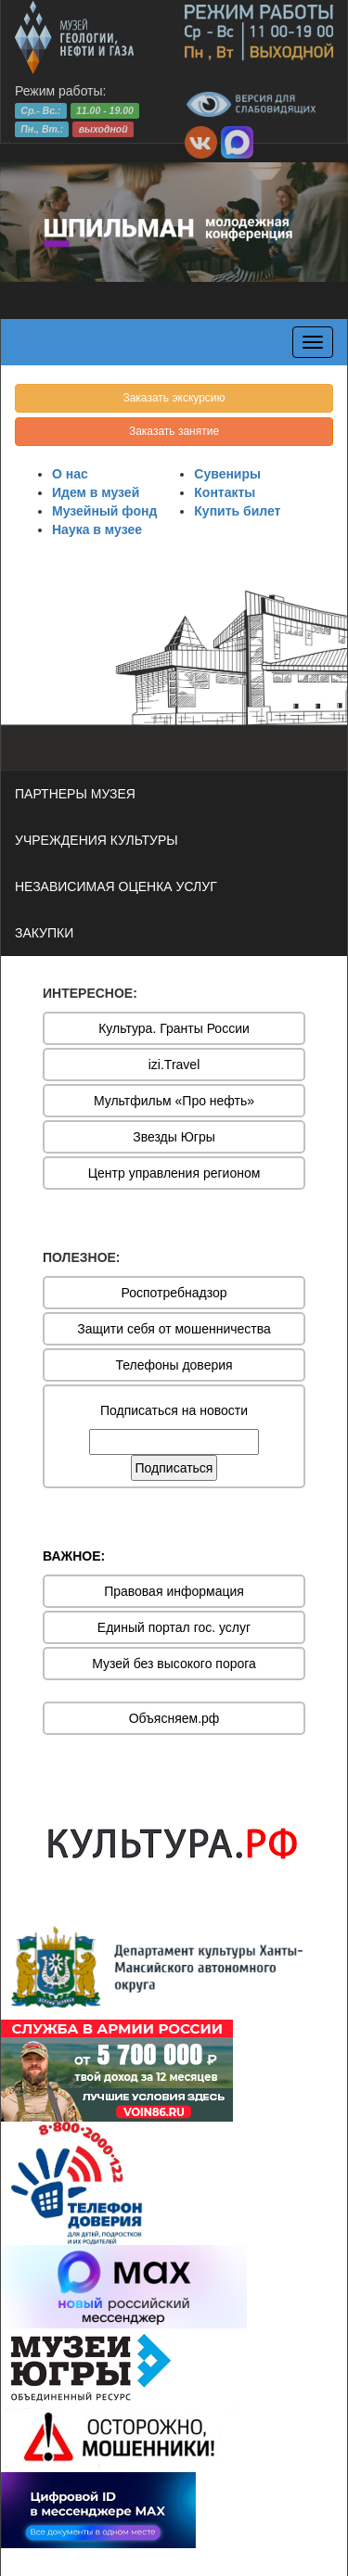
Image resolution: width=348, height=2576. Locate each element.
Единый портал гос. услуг (174, 1627)
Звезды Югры (174, 1136)
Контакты (224, 492)
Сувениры (227, 473)
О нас (70, 473)
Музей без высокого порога (174, 1663)
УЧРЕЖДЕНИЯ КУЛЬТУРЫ (96, 840)
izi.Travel (174, 1064)
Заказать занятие (174, 431)
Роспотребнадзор (174, 1292)
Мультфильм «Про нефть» (174, 1100)
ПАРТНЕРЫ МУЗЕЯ (75, 793)
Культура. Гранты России (174, 1028)
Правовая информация (174, 1591)
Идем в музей (95, 492)
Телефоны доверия (173, 1365)
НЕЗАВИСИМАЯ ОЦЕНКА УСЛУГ (116, 886)
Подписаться (174, 1467)
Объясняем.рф (174, 1718)
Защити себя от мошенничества (174, 1328)
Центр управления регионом (174, 1173)
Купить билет (237, 511)
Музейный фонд (104, 511)
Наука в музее (97, 529)
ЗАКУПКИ (44, 932)
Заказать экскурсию (173, 397)
